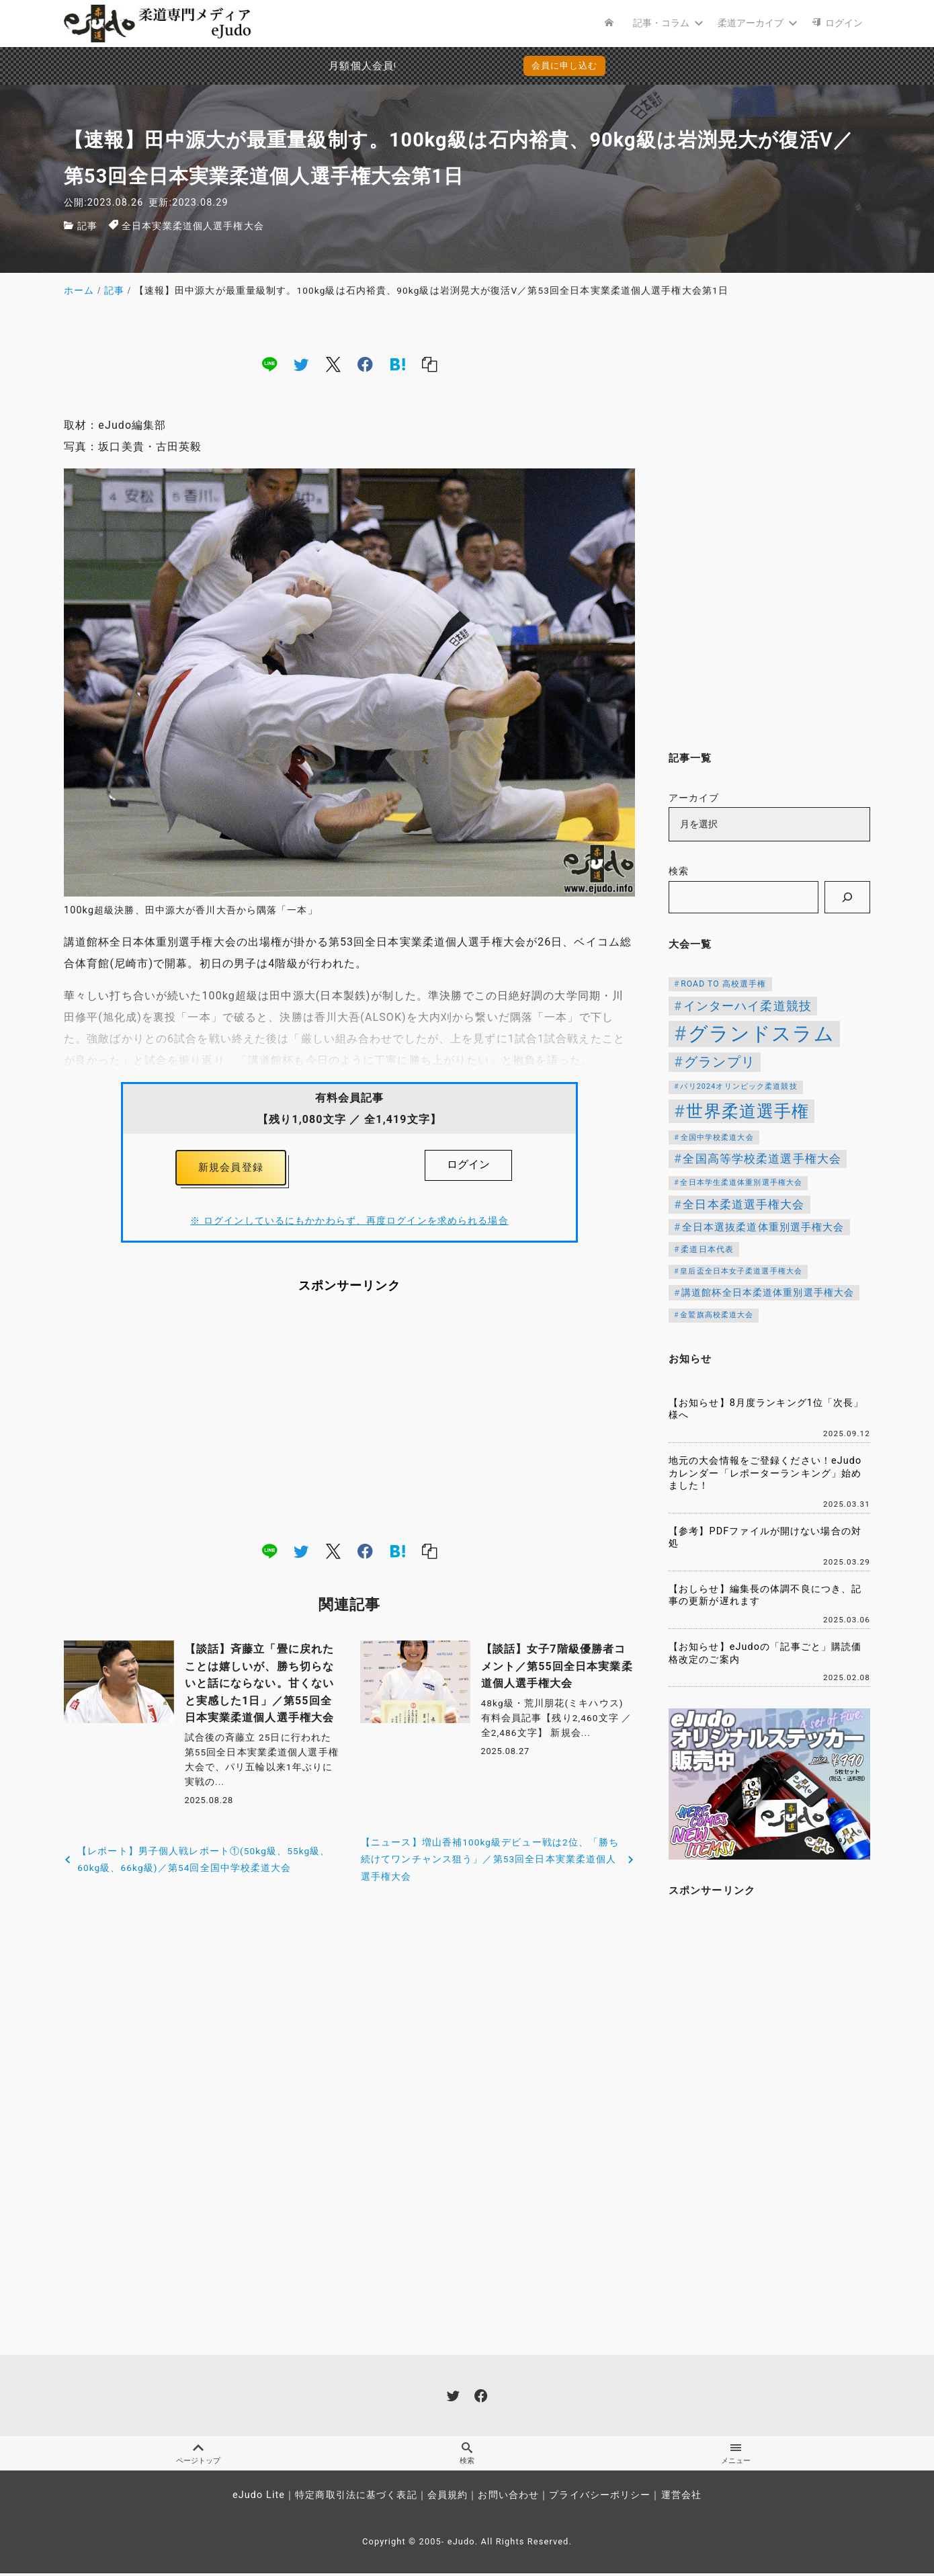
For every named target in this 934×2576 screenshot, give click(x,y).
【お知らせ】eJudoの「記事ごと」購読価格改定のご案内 (765, 1653)
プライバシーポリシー (599, 2497)
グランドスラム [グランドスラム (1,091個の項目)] (761, 1033)
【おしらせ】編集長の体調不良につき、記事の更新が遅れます (765, 1595)
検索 (679, 871)
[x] (333, 363)
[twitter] (301, 363)
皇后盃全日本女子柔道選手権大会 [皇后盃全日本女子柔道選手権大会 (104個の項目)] (741, 1271)
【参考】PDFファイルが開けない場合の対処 (765, 1538)
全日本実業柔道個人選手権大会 (193, 226)
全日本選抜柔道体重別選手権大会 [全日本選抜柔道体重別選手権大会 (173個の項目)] (763, 1227)
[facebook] (365, 363)
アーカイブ (694, 798)
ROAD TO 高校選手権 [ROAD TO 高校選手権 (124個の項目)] (723, 984)
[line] (269, 363)
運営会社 (681, 2497)
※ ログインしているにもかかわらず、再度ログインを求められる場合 (349, 1224)
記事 (87, 226)
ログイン (468, 1164)
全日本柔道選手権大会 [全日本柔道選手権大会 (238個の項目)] (743, 1204)
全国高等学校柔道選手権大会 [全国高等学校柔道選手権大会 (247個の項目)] (762, 1158)
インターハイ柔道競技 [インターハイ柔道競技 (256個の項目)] (747, 1006)
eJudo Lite (258, 2497)
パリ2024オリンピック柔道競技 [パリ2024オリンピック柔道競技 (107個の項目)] (738, 1086)
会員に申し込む (565, 65)
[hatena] (397, 363)
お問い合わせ (508, 2497)
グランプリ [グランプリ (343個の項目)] (719, 1062)
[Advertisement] (349, 1421)
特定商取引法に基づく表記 (356, 2497)
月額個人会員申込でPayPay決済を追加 (343, 66)
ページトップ (198, 2455)
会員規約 (447, 2497)
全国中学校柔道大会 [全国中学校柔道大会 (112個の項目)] (717, 1137)
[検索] (847, 897)
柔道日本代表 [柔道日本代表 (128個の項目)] (707, 1249)
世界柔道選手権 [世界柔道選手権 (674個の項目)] (747, 1111)
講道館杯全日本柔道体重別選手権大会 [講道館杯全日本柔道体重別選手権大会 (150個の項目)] (767, 1292)
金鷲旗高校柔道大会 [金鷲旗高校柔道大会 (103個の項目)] (716, 1315)
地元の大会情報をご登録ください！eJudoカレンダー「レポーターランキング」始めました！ (765, 1473)
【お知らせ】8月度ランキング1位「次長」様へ (766, 1409)
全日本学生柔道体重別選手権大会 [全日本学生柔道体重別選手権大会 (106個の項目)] (741, 1182)
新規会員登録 (230, 1169)
